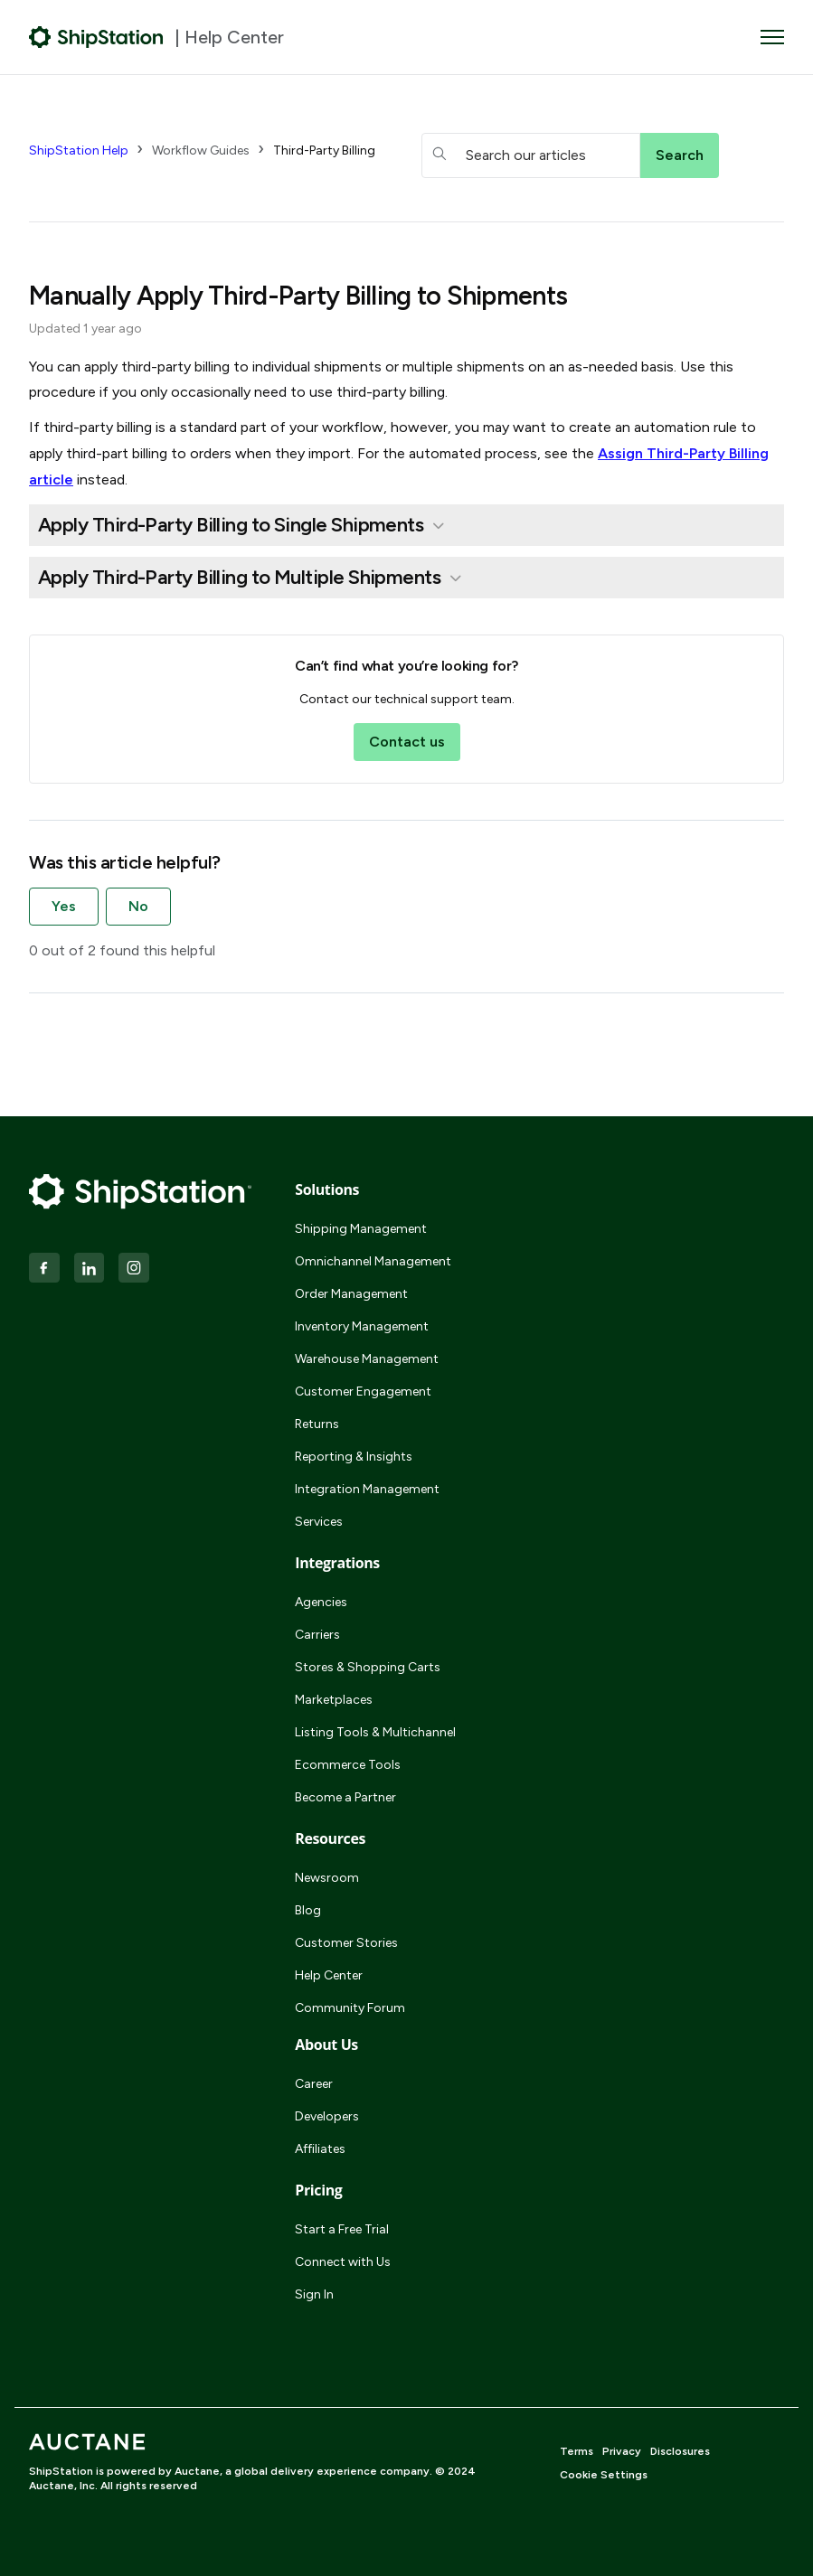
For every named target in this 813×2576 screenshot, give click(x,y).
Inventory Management (362, 1326)
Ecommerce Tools (348, 1764)
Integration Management (367, 1489)
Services (319, 1521)
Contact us (407, 741)
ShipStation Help (78, 150)
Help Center (329, 1975)
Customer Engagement (363, 1391)
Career (314, 2084)
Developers (327, 2116)
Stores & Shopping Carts (367, 1667)
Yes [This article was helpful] (64, 906)
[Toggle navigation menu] (772, 37)
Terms (576, 2451)
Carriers (317, 1634)
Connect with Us (343, 2262)
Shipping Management (361, 1228)
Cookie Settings (604, 2474)
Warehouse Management (367, 1359)
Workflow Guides (201, 150)
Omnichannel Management (373, 1261)
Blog (308, 1910)
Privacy (621, 2451)
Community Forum (350, 2008)
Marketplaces (334, 1699)
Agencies (321, 1602)
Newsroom (327, 1877)
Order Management (351, 1294)
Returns (317, 1424)
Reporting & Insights (353, 1456)
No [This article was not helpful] (138, 906)
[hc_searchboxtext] (530, 155)
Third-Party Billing (324, 150)
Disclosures (680, 2451)
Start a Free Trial (342, 2229)
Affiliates (320, 2149)
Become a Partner (345, 1797)
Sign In (314, 2294)
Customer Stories (346, 1943)
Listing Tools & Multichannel (375, 1732)
